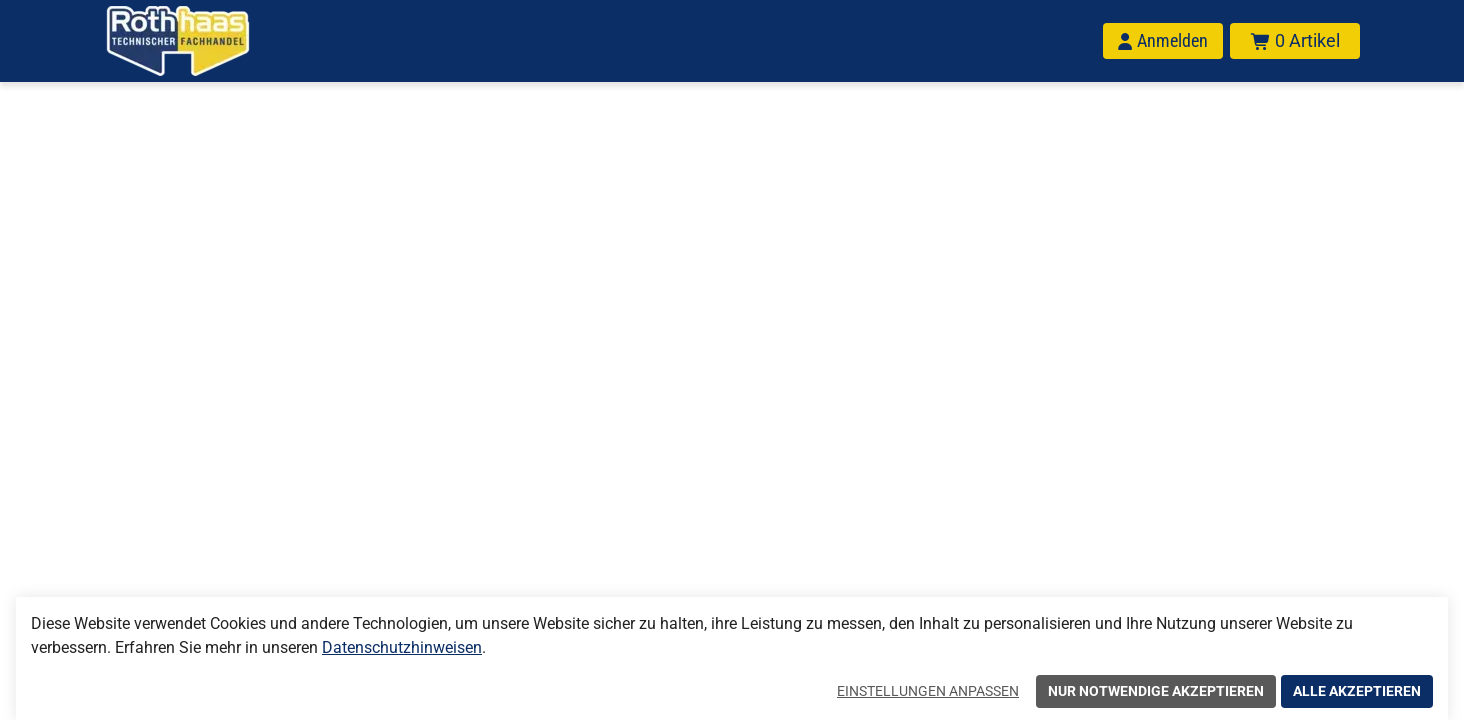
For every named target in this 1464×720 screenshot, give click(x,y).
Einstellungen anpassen (928, 691)
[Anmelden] (1163, 41)
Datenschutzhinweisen (402, 647)
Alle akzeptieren (1357, 691)
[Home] (204, 41)
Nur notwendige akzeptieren (1156, 691)
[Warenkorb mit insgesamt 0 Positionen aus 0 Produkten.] (1295, 41)
